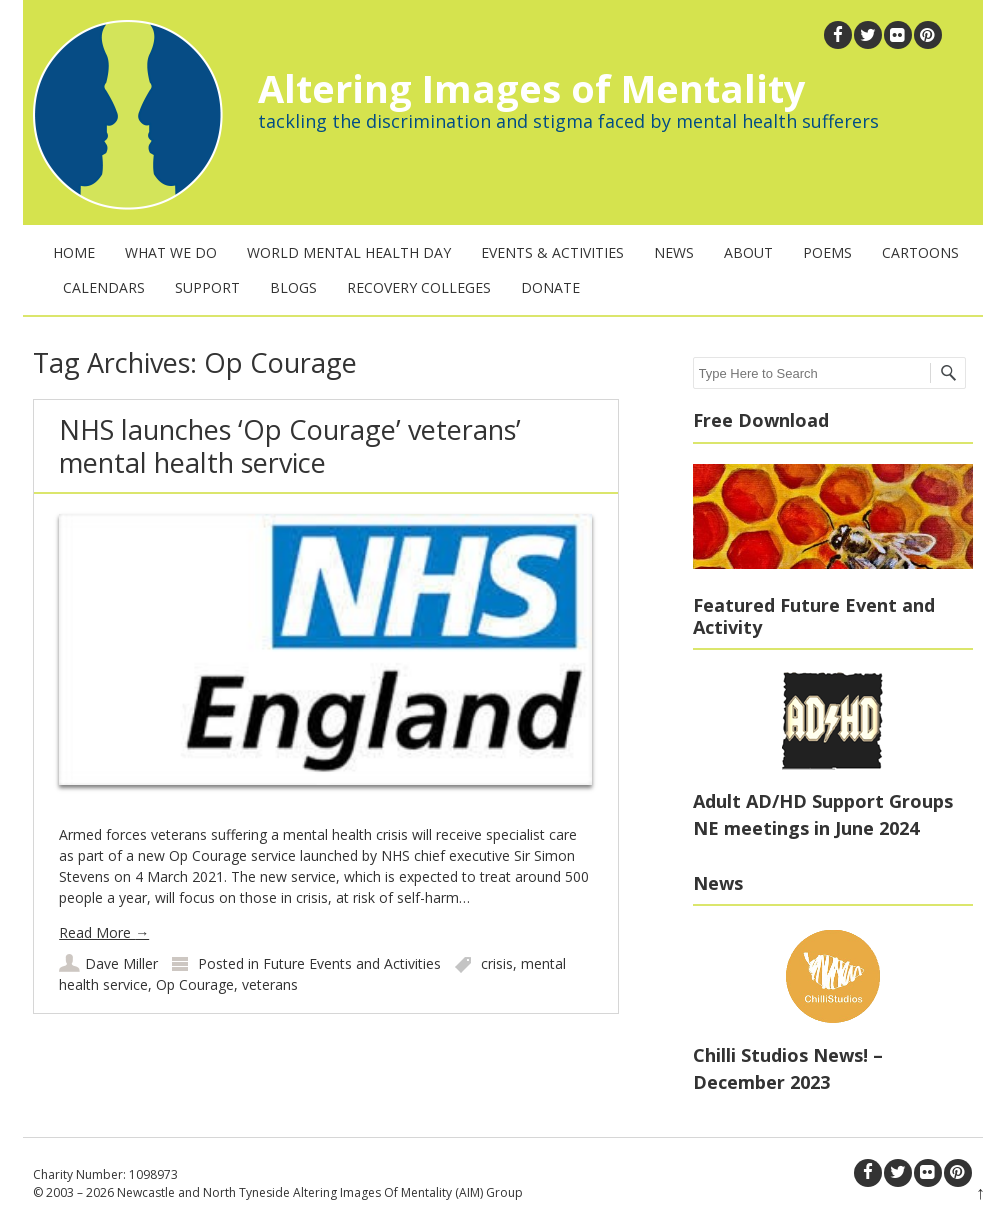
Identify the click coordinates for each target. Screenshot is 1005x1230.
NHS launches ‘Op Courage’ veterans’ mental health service (290, 445)
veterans (270, 984)
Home (74, 252)
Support (207, 287)
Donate (550, 287)
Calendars (104, 287)
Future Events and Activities (352, 963)
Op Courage (195, 984)
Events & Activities (552, 252)
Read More (104, 932)
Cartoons (920, 252)
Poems (827, 252)
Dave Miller (121, 963)
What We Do (171, 252)
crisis (497, 963)
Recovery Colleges (419, 287)
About (748, 252)
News (674, 252)
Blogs (293, 287)
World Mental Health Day (349, 252)
